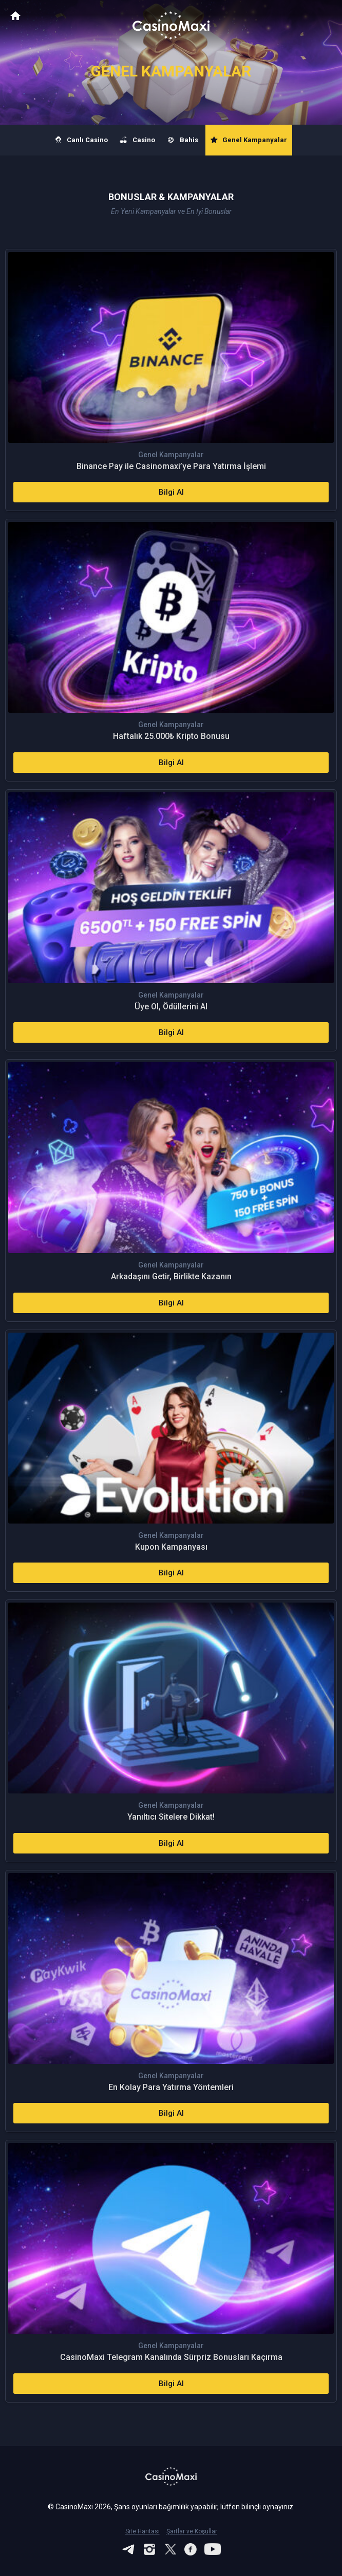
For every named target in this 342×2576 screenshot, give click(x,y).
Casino (137, 140)
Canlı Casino (81, 140)
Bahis (182, 140)
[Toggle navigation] (324, 16)
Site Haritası (142, 2531)
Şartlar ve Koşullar (191, 2531)
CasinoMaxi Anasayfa (15, 15)
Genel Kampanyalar (249, 140)
